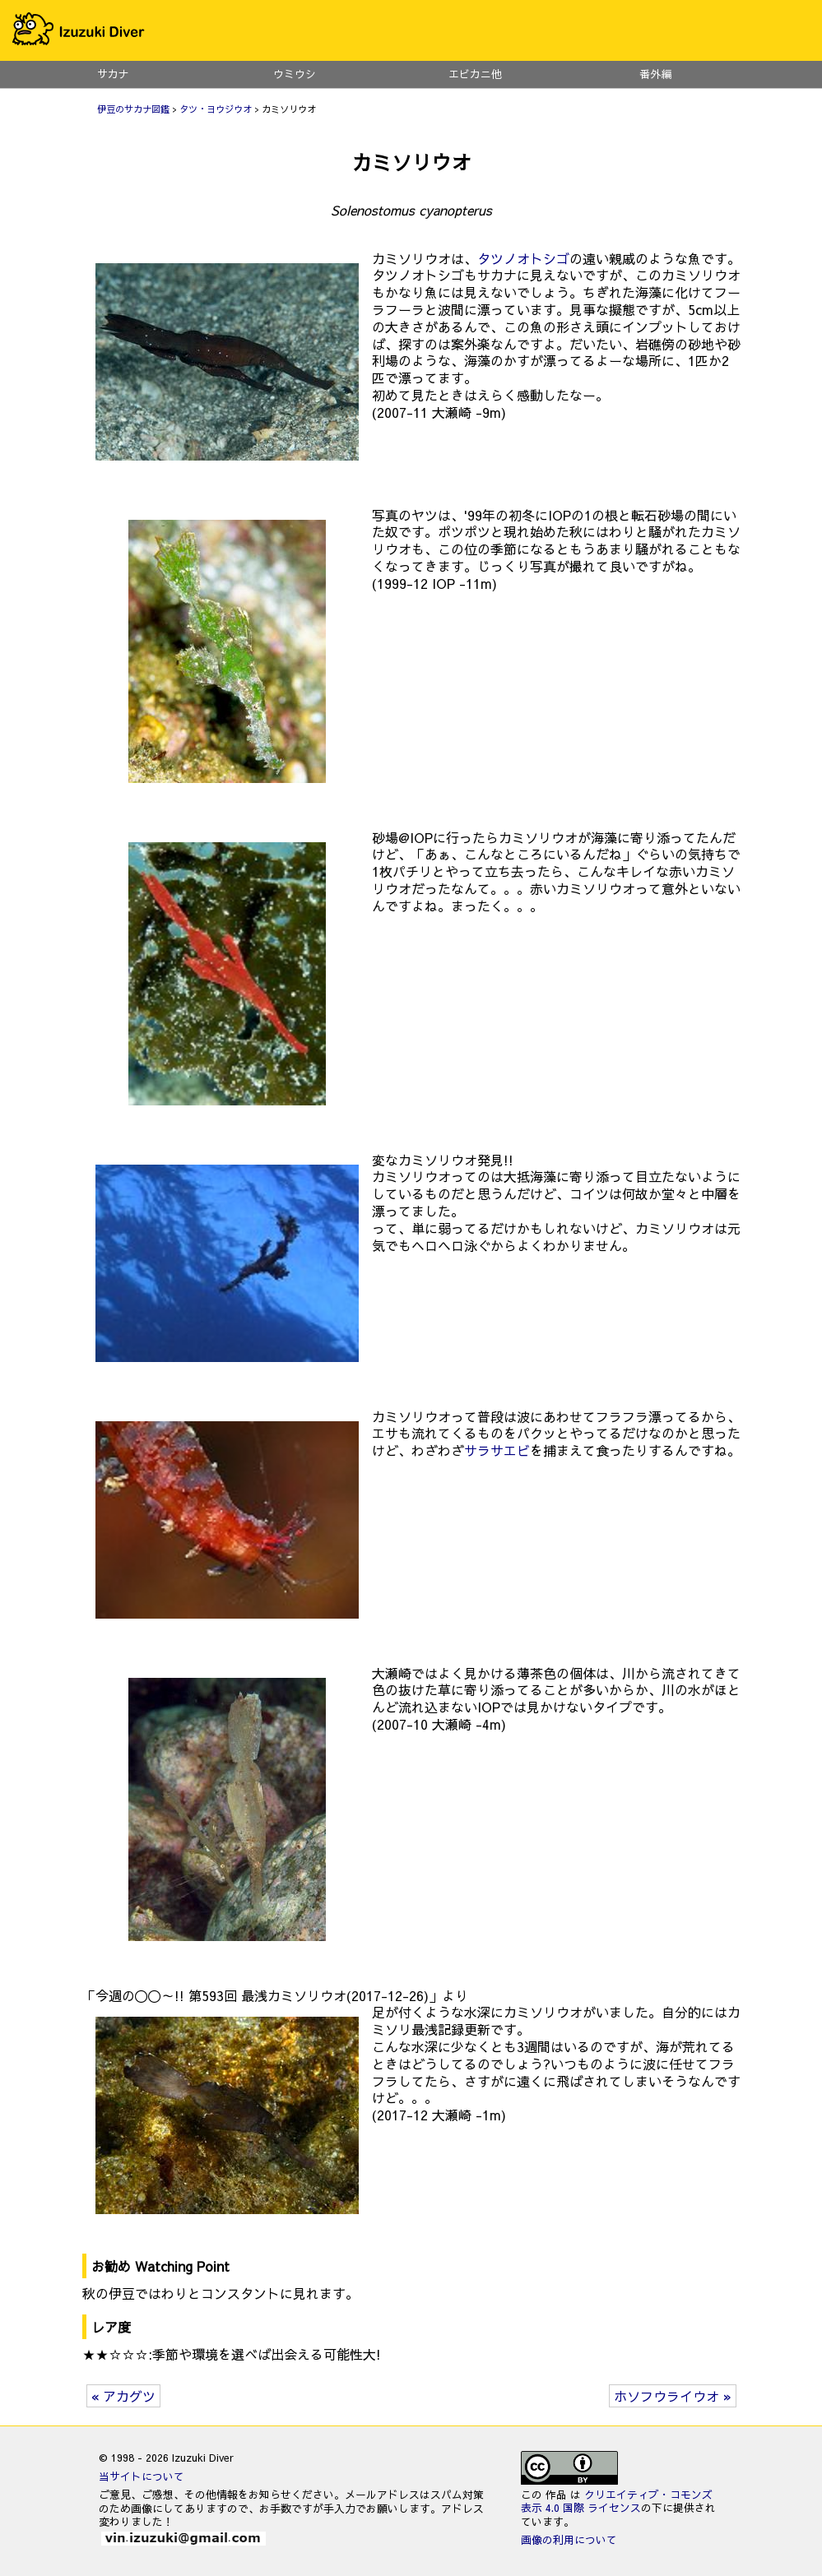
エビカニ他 (475, 74)
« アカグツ (123, 2396)
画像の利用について (569, 2539)
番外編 (656, 74)
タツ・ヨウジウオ (215, 109)
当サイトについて (141, 2476)
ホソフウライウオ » (672, 2396)
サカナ (113, 74)
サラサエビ (497, 1450)
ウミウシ (294, 74)
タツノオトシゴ (523, 258)
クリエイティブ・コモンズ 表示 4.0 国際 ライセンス (617, 2501)
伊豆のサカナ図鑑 (133, 109)
